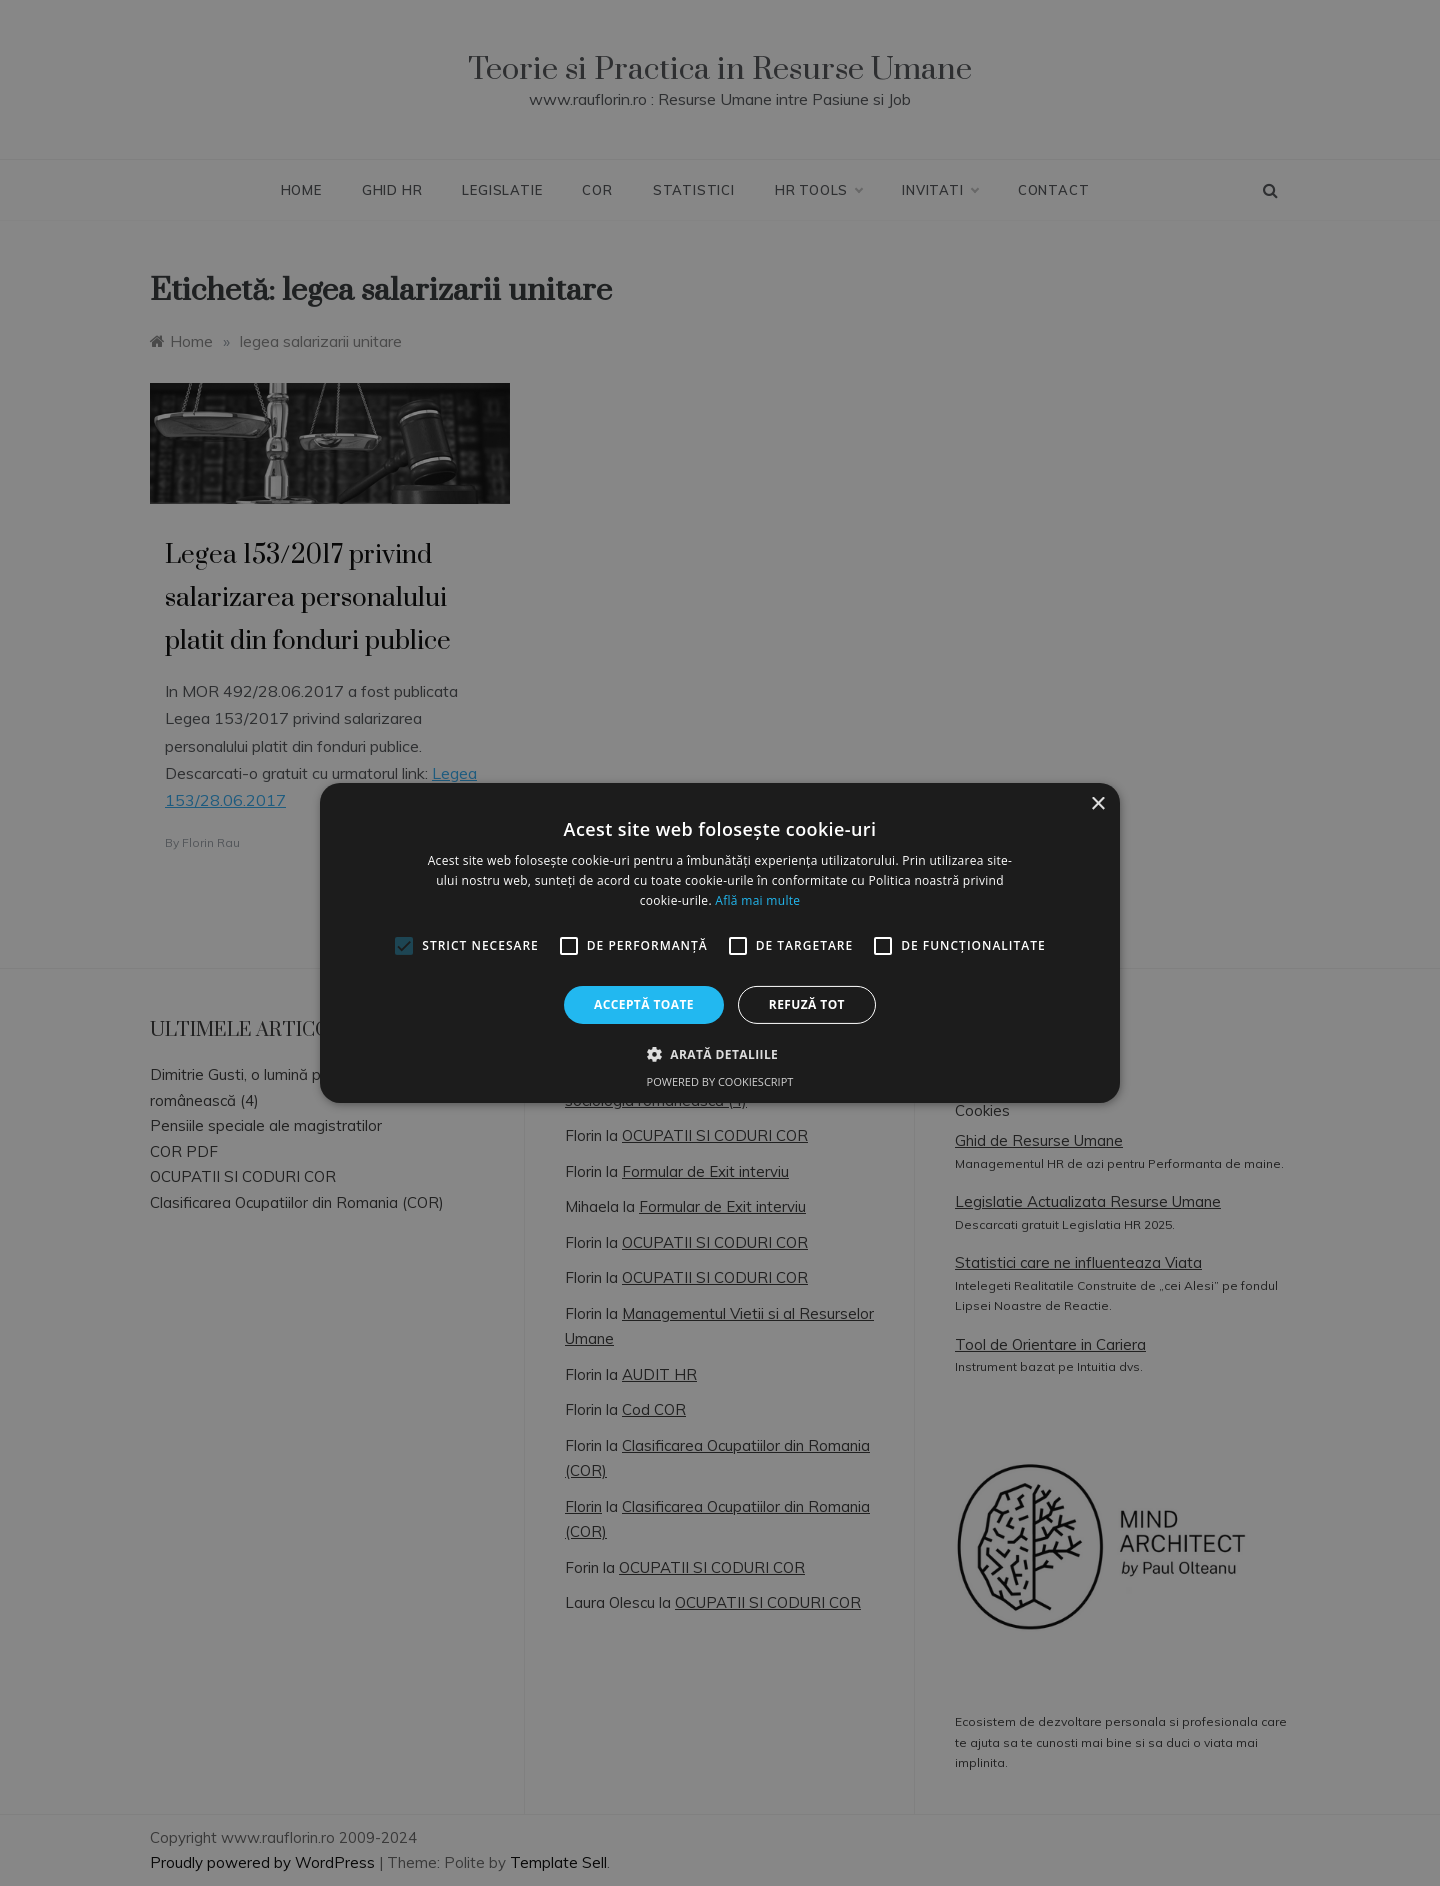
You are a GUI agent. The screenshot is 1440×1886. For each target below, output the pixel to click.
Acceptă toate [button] (644, 1004)
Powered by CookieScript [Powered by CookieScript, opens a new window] (720, 1081)
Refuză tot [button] (807, 1004)
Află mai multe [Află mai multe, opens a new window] (757, 900)
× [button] (1097, 804)
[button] (720, 1054)
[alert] (720, 943)
